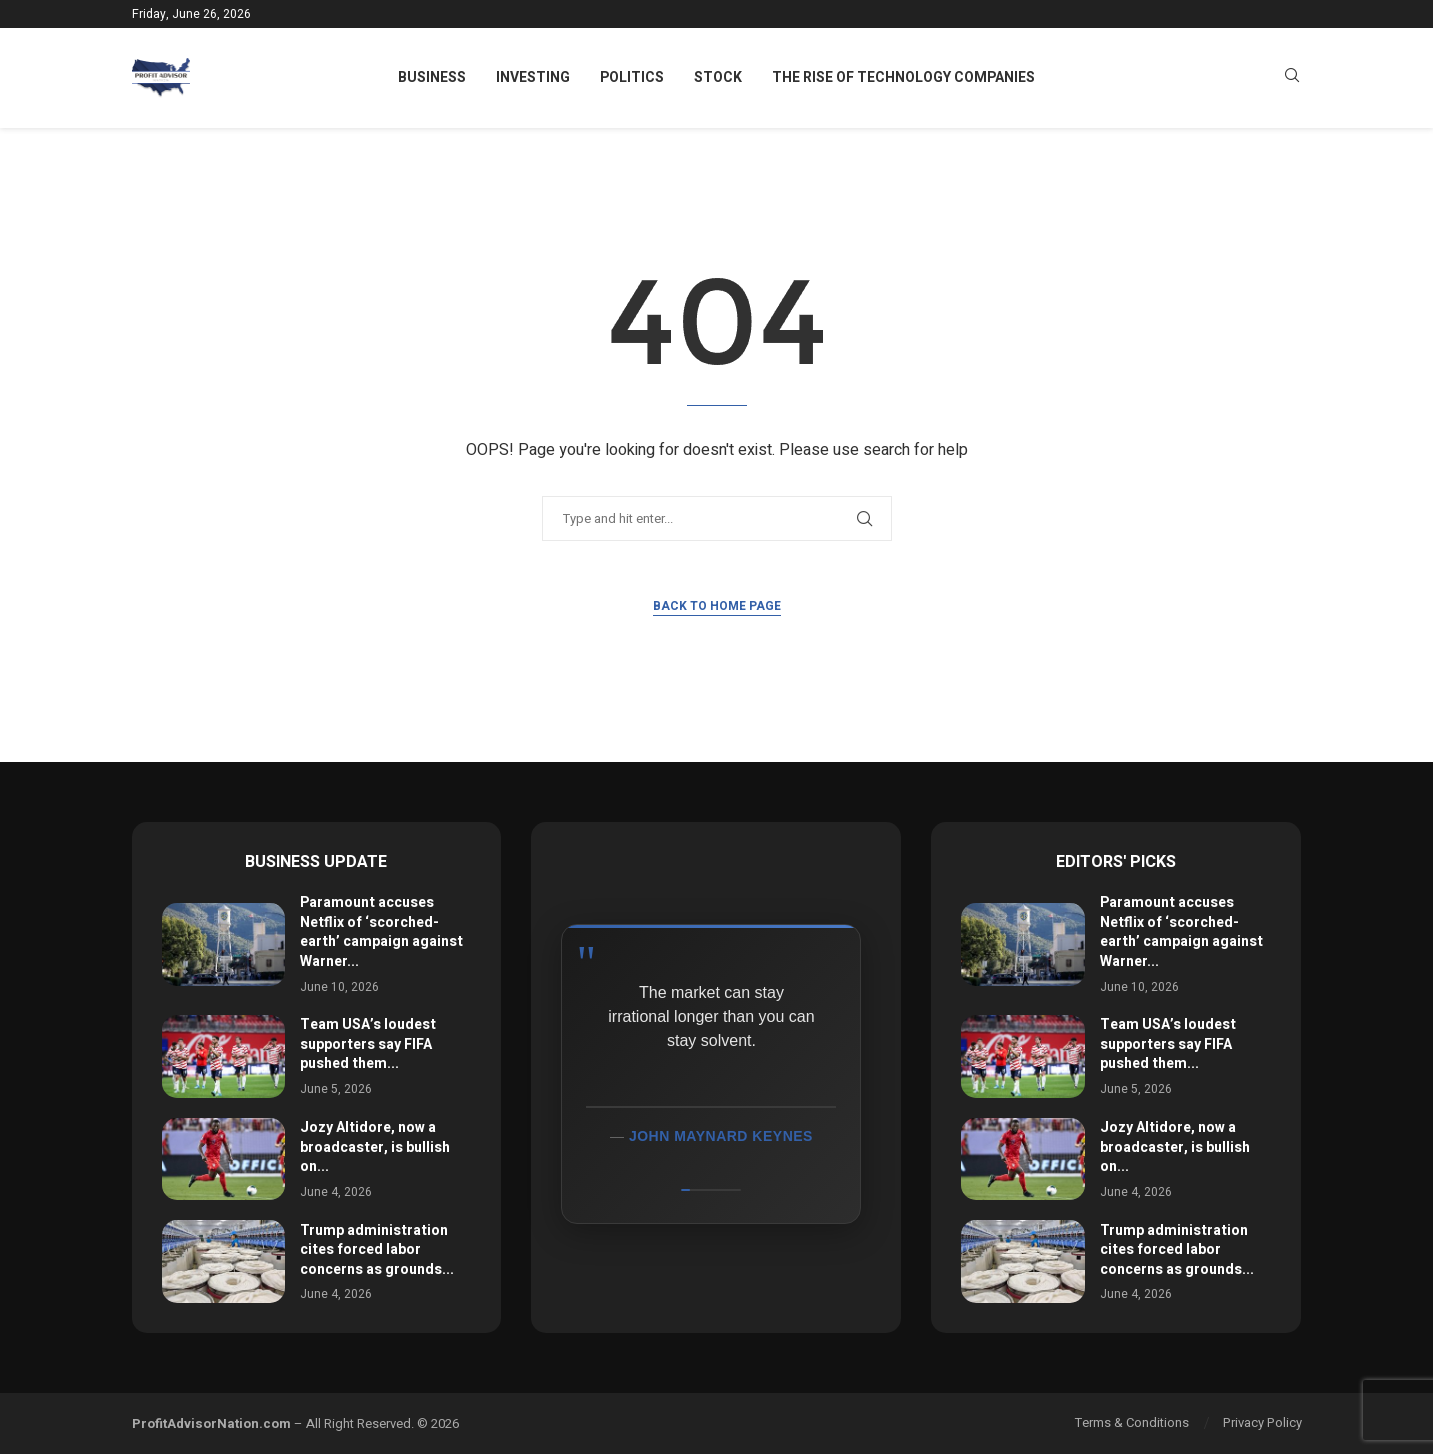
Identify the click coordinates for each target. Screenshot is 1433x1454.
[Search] (1292, 78)
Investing (533, 77)
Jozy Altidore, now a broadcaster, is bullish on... (375, 1147)
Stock (718, 77)
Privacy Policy (1262, 1422)
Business (432, 77)
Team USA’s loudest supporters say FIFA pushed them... (368, 1044)
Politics (632, 77)
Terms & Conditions (1132, 1422)
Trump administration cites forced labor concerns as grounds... (377, 1250)
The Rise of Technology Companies (903, 77)
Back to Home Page (717, 606)
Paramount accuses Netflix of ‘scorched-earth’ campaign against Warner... (381, 932)
